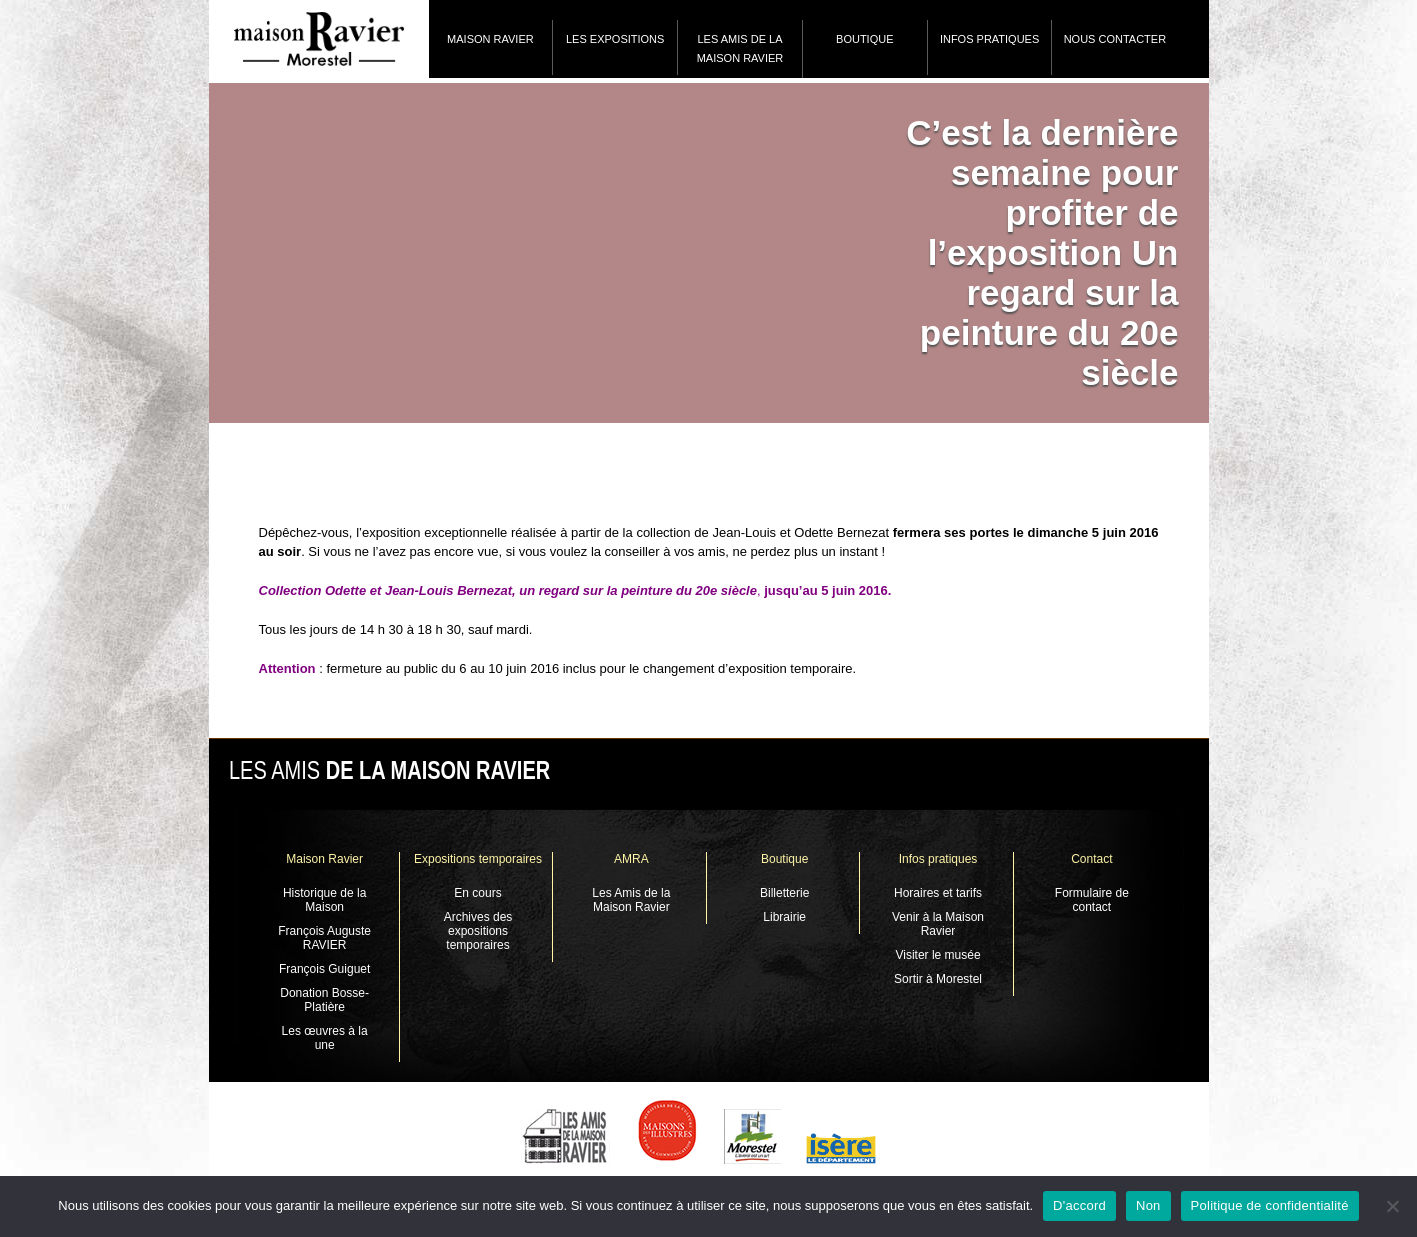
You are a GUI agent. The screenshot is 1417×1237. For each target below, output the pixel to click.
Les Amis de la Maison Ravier (740, 48)
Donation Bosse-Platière (324, 1000)
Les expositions (615, 39)
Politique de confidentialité (1270, 1205)
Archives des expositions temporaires (478, 931)
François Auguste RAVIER (324, 938)
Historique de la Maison (324, 900)
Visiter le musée (937, 955)
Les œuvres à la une (325, 1038)
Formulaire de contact (1092, 900)
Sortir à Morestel (938, 979)
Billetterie (784, 893)
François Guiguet (324, 969)
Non (1148, 1205)
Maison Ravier (490, 39)
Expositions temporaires (478, 859)
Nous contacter (1115, 39)
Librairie (784, 917)
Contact (1091, 859)
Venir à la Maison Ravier (938, 924)
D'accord (1079, 1205)
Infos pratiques (989, 39)
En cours (477, 893)
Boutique (864, 39)
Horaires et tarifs (938, 893)
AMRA (631, 859)
